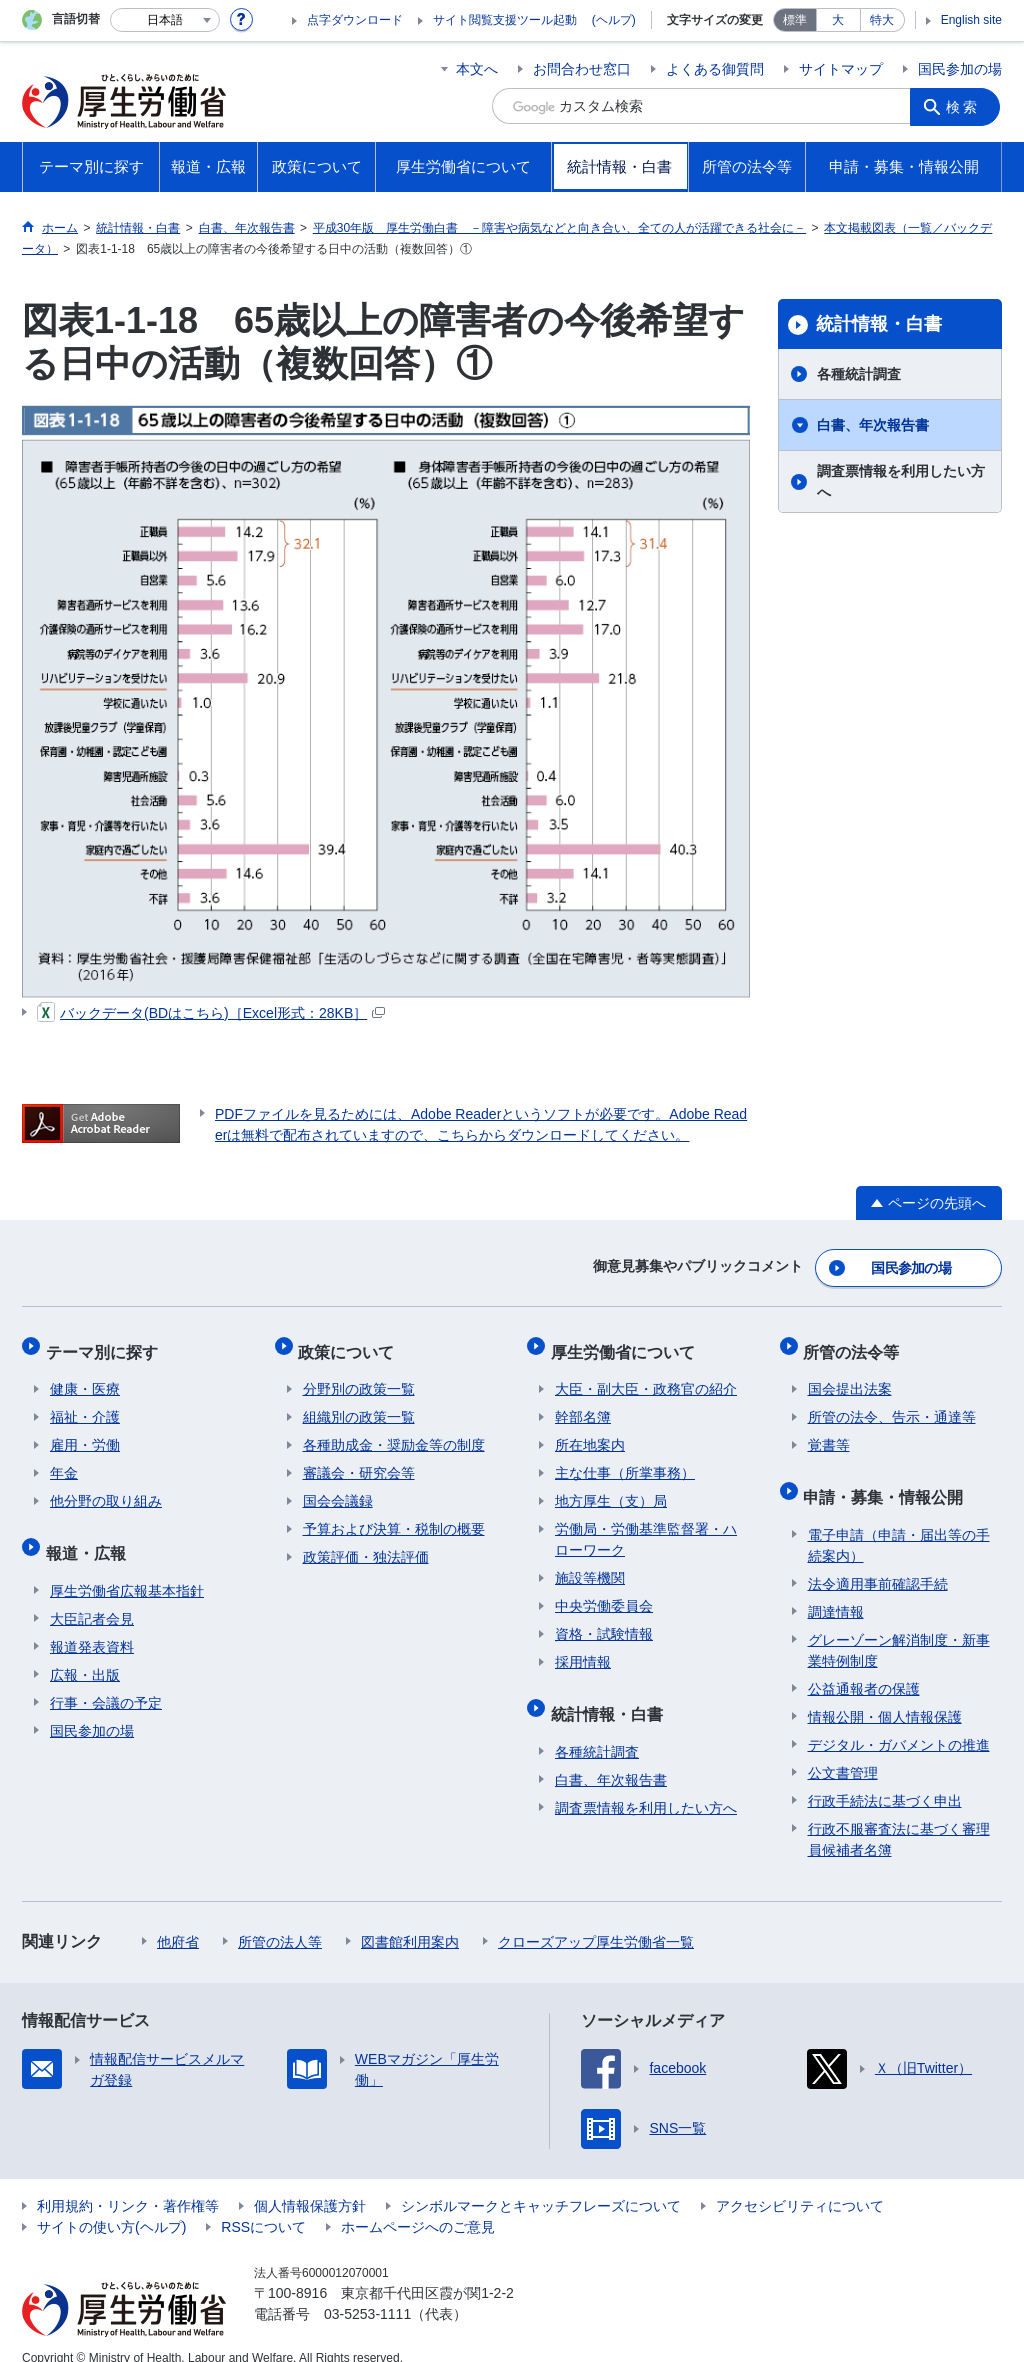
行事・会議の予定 (106, 1681)
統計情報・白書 (879, 324)
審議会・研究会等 (359, 1461)
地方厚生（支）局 (611, 1489)
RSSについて (263, 2205)
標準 (795, 20)
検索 (966, 106)
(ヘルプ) (614, 20)
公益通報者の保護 (864, 1667)
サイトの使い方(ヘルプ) (111, 2205)
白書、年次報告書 (873, 425)
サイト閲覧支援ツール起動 (505, 20)
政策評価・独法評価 (366, 1545)
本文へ (477, 69)
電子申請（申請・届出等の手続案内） (899, 1523)
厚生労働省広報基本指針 (127, 1569)
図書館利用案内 (410, 1920)
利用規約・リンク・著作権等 (128, 2184)
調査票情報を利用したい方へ (901, 481)
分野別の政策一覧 (359, 1377)
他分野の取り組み (106, 1489)
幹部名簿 (583, 1405)
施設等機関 (590, 1566)
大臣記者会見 (92, 1597)
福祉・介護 (85, 1405)
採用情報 (583, 1650)
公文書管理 (843, 1751)
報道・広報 (90, 1535)
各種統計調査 (859, 374)
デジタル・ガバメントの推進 (899, 1723)
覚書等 (829, 1433)
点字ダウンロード (355, 20)
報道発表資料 (92, 1625)
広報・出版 (85, 1653)
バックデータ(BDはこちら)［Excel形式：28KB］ (211, 1013)
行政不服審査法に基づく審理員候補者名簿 (899, 1817)
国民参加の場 (960, 69)
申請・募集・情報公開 (888, 1479)
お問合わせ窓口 (582, 69)
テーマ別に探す (106, 1343)
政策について (351, 1343)
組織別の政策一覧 (359, 1405)
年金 (64, 1461)
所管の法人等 (280, 1920)
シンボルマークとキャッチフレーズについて (541, 2184)
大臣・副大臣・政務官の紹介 (646, 1377)
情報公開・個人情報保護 (885, 1695)
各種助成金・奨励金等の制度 (394, 1433)
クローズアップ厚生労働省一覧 (596, 1920)
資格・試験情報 (604, 1622)
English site (971, 20)
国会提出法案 (850, 1377)
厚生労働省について (627, 1343)
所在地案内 (590, 1433)
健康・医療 (85, 1377)
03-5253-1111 (367, 2292)
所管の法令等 (856, 1343)
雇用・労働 (85, 1433)
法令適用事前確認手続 (878, 1562)
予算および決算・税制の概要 (394, 1517)
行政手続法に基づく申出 (885, 1779)
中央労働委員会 (604, 1594)
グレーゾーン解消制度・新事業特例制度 (899, 1628)
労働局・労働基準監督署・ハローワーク (646, 1527)
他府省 (178, 1920)
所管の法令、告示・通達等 (892, 1405)
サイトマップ (841, 69)
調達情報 (836, 1590)
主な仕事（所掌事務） (625, 1461)
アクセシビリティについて (800, 2184)
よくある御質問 (715, 69)
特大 (882, 20)
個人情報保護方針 (310, 2184)
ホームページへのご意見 (418, 2205)
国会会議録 (338, 1489)
